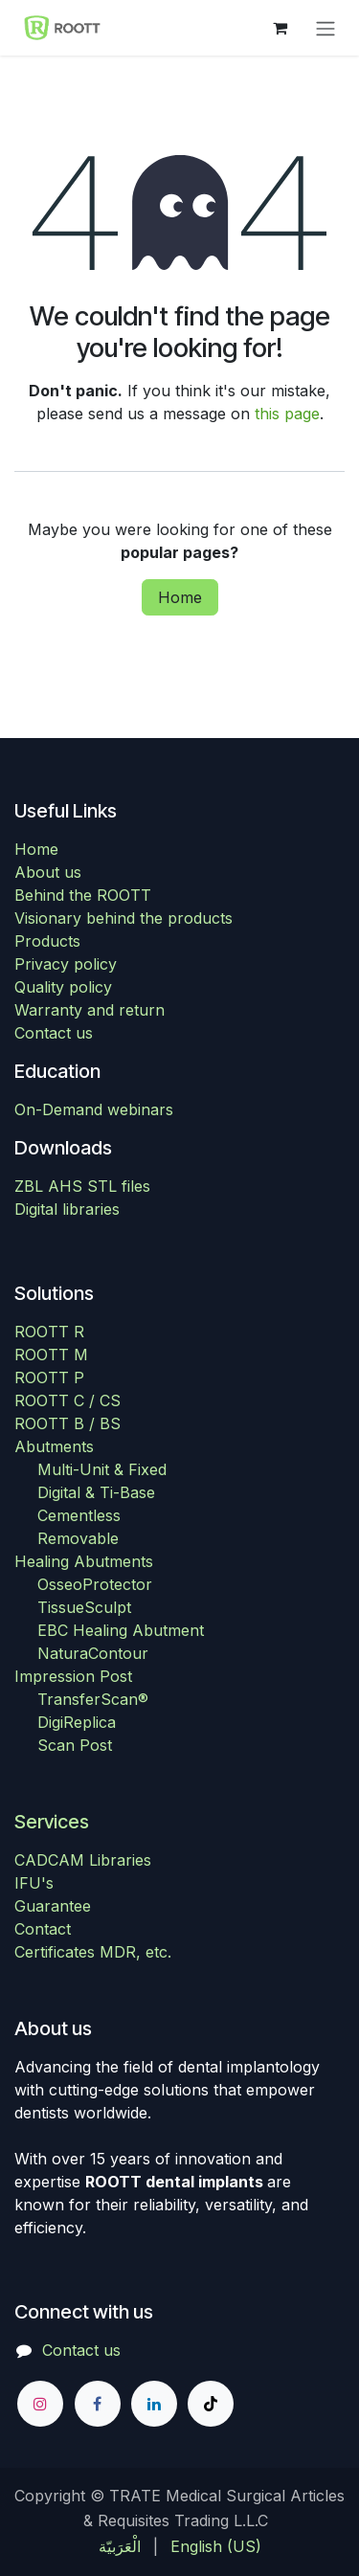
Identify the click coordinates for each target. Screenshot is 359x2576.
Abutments (54, 1446)
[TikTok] (211, 2404)
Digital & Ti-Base (96, 1492)
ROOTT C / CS (67, 1400)
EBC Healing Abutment (120, 1630)
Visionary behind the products (123, 918)
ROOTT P (49, 1377)
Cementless (79, 1515)
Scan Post (74, 1745)
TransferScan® (92, 1699)
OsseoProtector (94, 1584)
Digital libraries (67, 1209)
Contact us (53, 1032)
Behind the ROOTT (82, 895)
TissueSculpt (84, 1607)
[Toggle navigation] (325, 28)
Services (51, 1821)
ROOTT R (49, 1331)
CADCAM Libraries (82, 1860)
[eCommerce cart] (279, 28)
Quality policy (63, 987)
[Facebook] (98, 2404)
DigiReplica (76, 1722)
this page (287, 413)
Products (47, 941)
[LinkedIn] (154, 2404)
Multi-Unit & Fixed (102, 1469)
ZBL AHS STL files (82, 1186)
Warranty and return (89, 1009)
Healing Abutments (83, 1561)
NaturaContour (92, 1653)
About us (47, 872)
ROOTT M (51, 1354)
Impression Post (73, 1676)
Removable (78, 1538)
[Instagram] (40, 2404)
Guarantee (52, 1905)
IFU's (34, 1883)
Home (180, 597)
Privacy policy (65, 964)
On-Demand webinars (93, 1109)
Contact (42, 1928)
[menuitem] (120, 2546)
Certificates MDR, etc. (92, 1951)
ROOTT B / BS (67, 1423)
